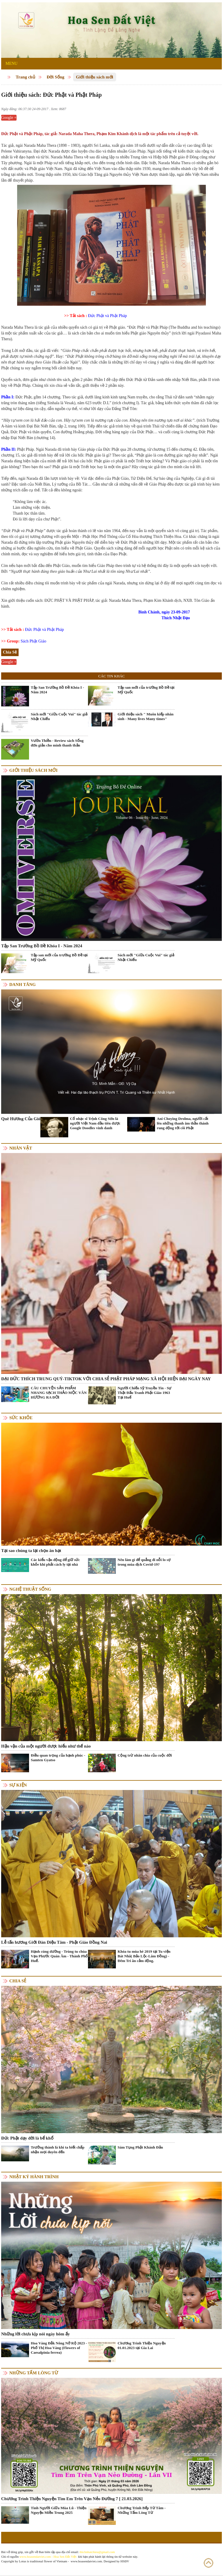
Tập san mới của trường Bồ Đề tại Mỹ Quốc (146, 689)
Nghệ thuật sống (30, 1589)
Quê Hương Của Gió (20, 1118)
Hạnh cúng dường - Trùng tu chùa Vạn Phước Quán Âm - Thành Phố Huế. (59, 1956)
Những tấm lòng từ (33, 2373)
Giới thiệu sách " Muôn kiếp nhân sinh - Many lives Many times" (146, 716)
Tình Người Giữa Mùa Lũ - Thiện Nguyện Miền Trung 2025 (59, 2510)
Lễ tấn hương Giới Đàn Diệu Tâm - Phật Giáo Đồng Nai (54, 1942)
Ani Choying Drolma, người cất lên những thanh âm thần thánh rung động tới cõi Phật (182, 1123)
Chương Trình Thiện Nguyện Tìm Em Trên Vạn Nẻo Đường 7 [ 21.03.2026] (72, 2498)
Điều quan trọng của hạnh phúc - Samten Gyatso (58, 1757)
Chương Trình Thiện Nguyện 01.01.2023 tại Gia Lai (142, 2345)
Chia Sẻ (17, 1981)
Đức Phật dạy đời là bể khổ (27, 2138)
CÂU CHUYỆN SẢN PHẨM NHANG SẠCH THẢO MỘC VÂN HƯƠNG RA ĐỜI (59, 1392)
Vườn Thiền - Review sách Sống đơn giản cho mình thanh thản (57, 742)
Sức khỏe (21, 1417)
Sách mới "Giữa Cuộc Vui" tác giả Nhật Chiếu (59, 716)
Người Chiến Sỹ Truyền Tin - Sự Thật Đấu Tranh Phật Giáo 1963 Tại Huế (145, 1392)
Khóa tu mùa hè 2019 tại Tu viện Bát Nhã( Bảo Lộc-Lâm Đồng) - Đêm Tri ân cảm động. (144, 1956)
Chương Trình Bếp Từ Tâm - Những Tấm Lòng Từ (142, 2510)
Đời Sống (55, 77)
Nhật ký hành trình (34, 2176)
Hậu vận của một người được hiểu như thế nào (46, 1746)
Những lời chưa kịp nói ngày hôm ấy (35, 2334)
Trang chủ (25, 77)
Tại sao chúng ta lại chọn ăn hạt (31, 1550)
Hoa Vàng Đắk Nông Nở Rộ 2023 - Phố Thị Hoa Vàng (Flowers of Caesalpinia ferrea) (59, 2348)
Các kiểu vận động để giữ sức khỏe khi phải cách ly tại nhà (55, 1562)
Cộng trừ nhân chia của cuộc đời (145, 1755)
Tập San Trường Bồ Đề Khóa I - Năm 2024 (57, 689)
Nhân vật (20, 1148)
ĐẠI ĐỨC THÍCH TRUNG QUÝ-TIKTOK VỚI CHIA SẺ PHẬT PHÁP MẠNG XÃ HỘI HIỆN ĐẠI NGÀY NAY (106, 1378)
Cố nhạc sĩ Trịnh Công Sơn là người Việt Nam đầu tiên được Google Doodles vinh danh (95, 1123)
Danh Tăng (22, 984)
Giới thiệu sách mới (94, 77)
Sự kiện (18, 1785)
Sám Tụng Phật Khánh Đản (140, 2147)
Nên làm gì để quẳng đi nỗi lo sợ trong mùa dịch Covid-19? (144, 1562)
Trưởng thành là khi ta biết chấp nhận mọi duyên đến (57, 2149)
